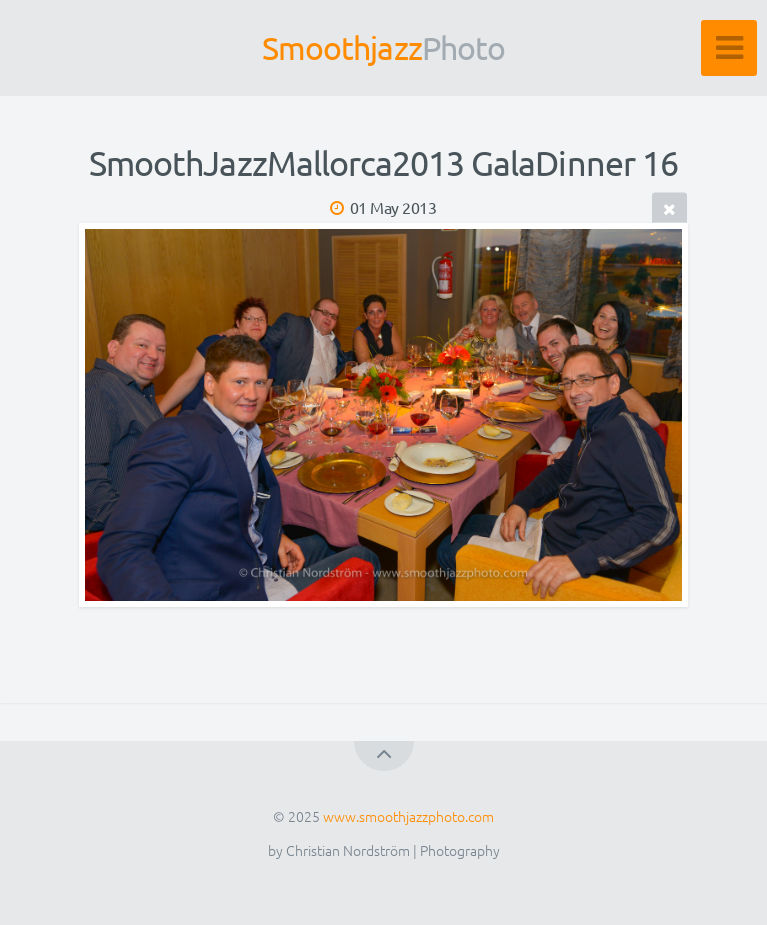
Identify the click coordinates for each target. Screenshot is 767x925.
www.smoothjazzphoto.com (408, 816)
